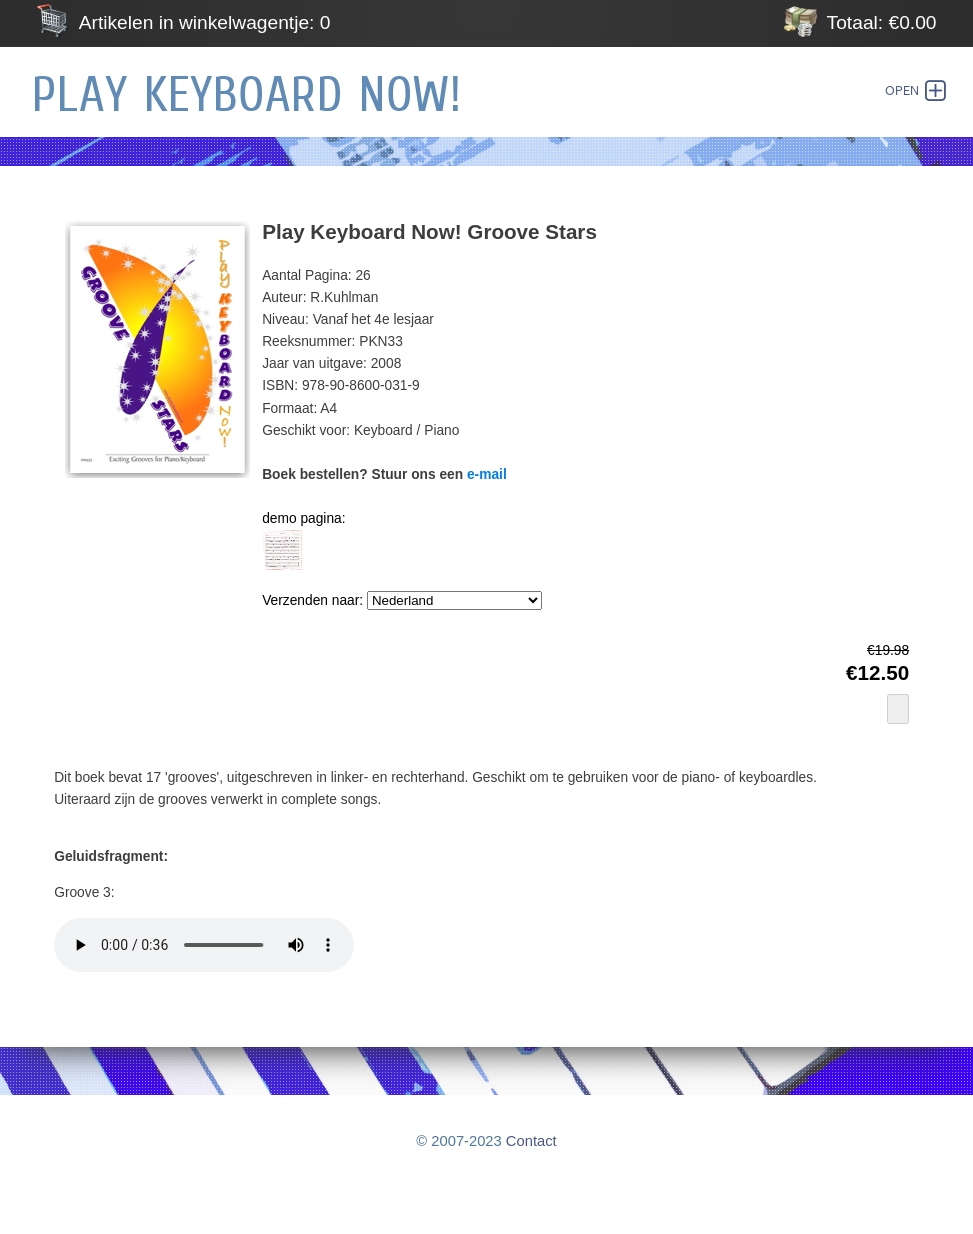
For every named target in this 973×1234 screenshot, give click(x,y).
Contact (531, 1141)
